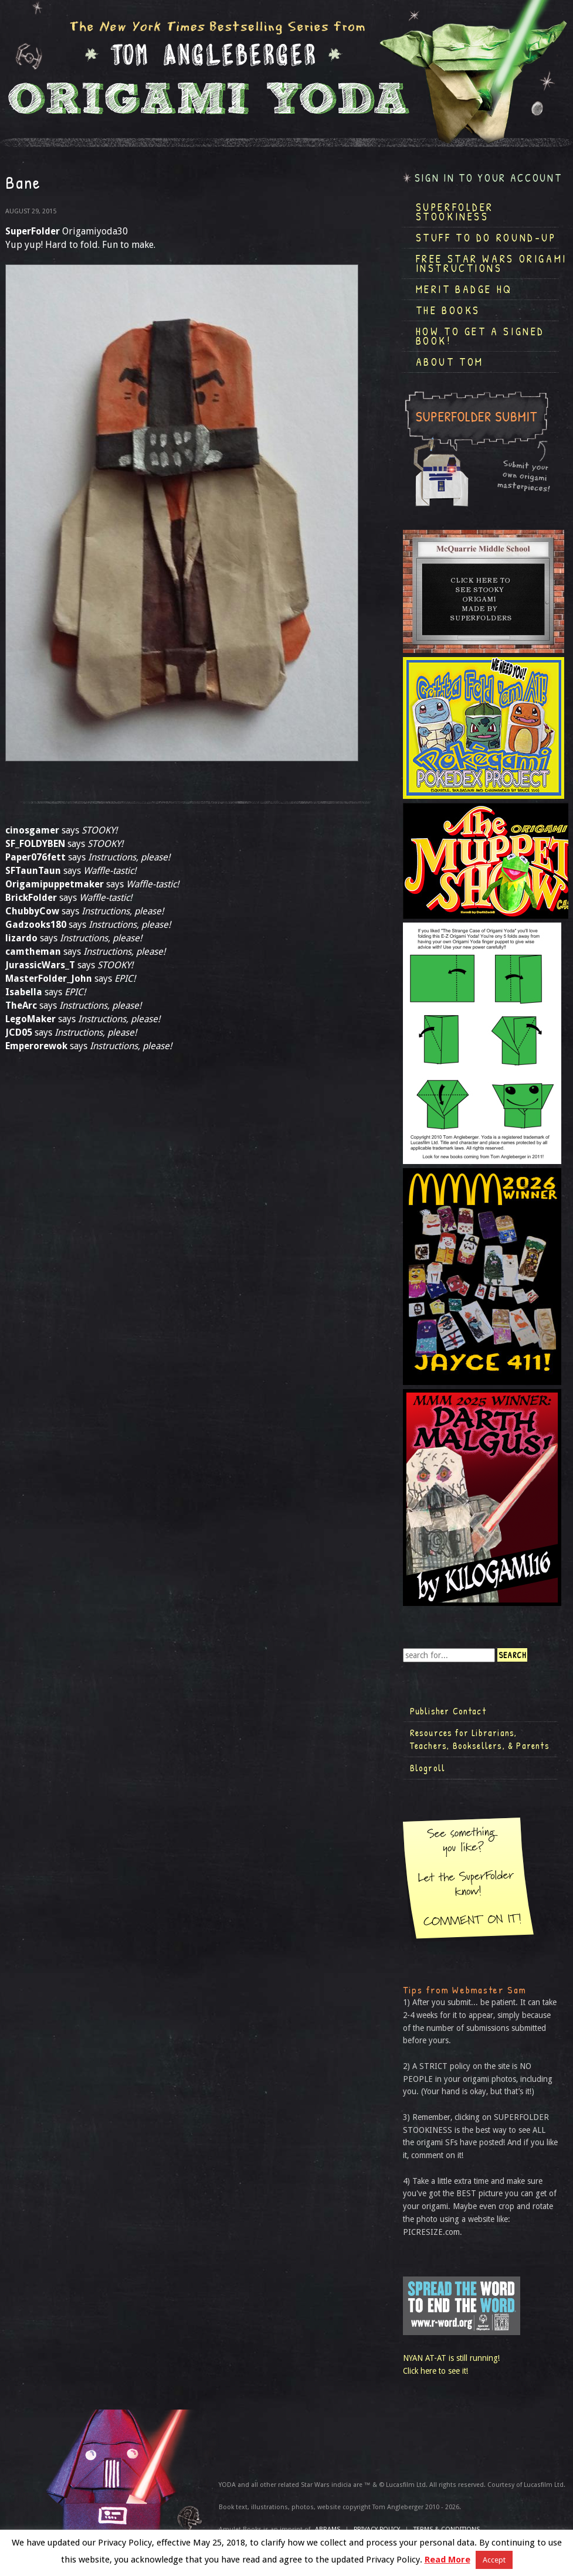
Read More (447, 2559)
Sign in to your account (488, 178)
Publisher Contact (448, 1710)
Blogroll (428, 1767)
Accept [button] (494, 2559)
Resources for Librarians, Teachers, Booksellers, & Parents (480, 1739)
